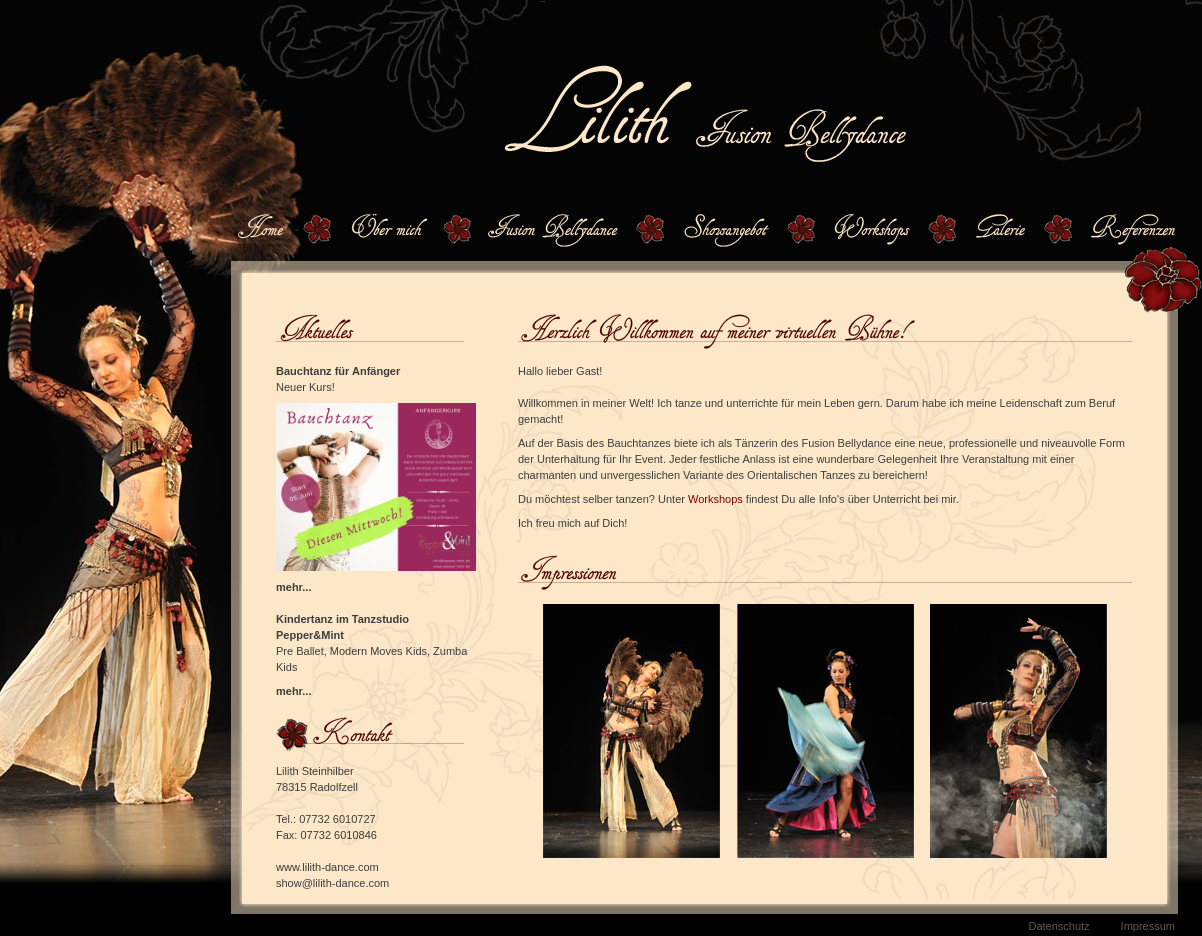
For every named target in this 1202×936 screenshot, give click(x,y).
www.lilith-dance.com (327, 867)
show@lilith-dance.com (332, 883)
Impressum (1148, 926)
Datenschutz (1058, 926)
